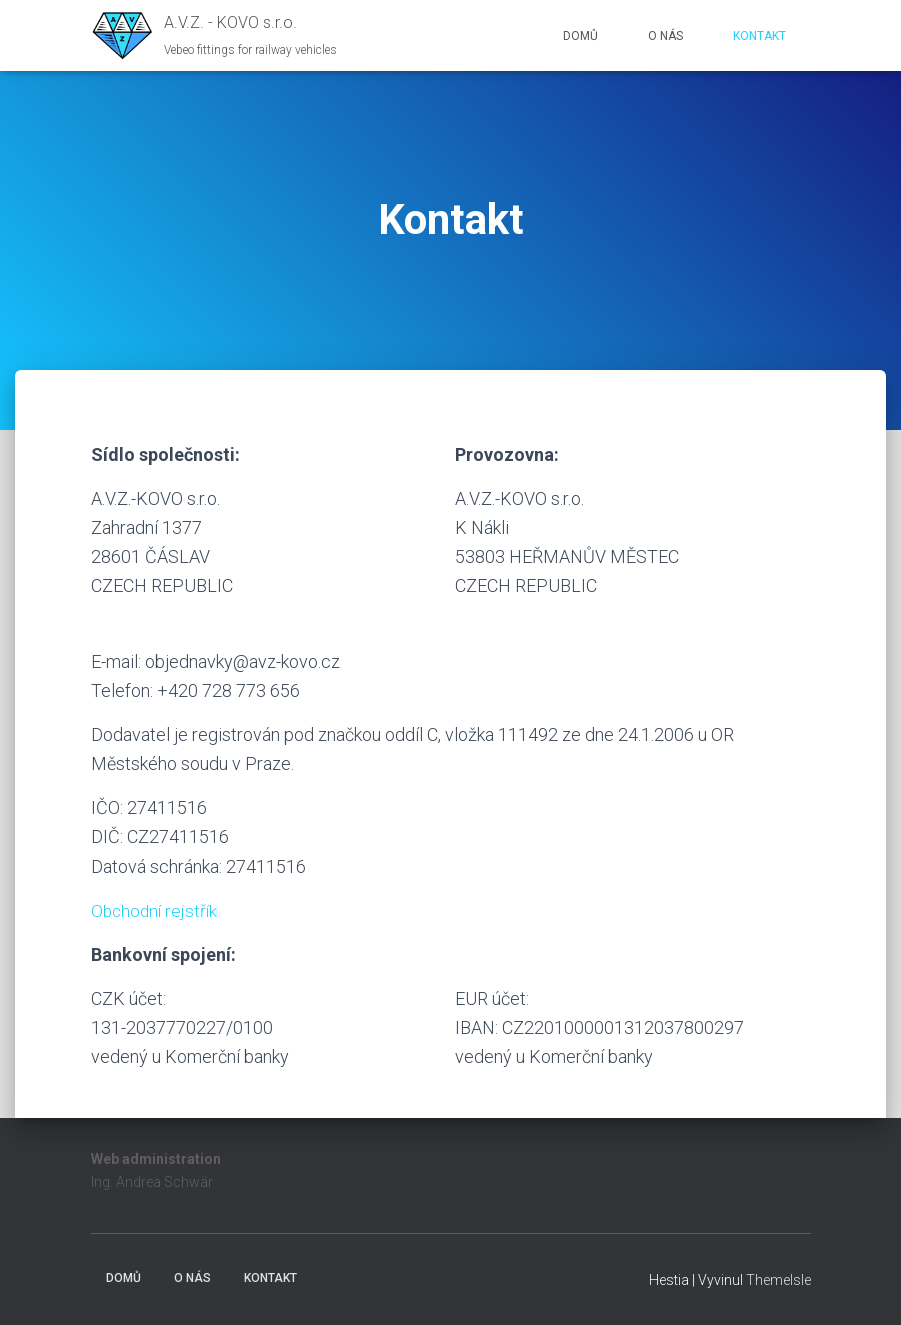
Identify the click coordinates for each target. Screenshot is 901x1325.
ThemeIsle (778, 1280)
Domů (580, 36)
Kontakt (759, 36)
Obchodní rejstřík (156, 910)
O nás (665, 36)
